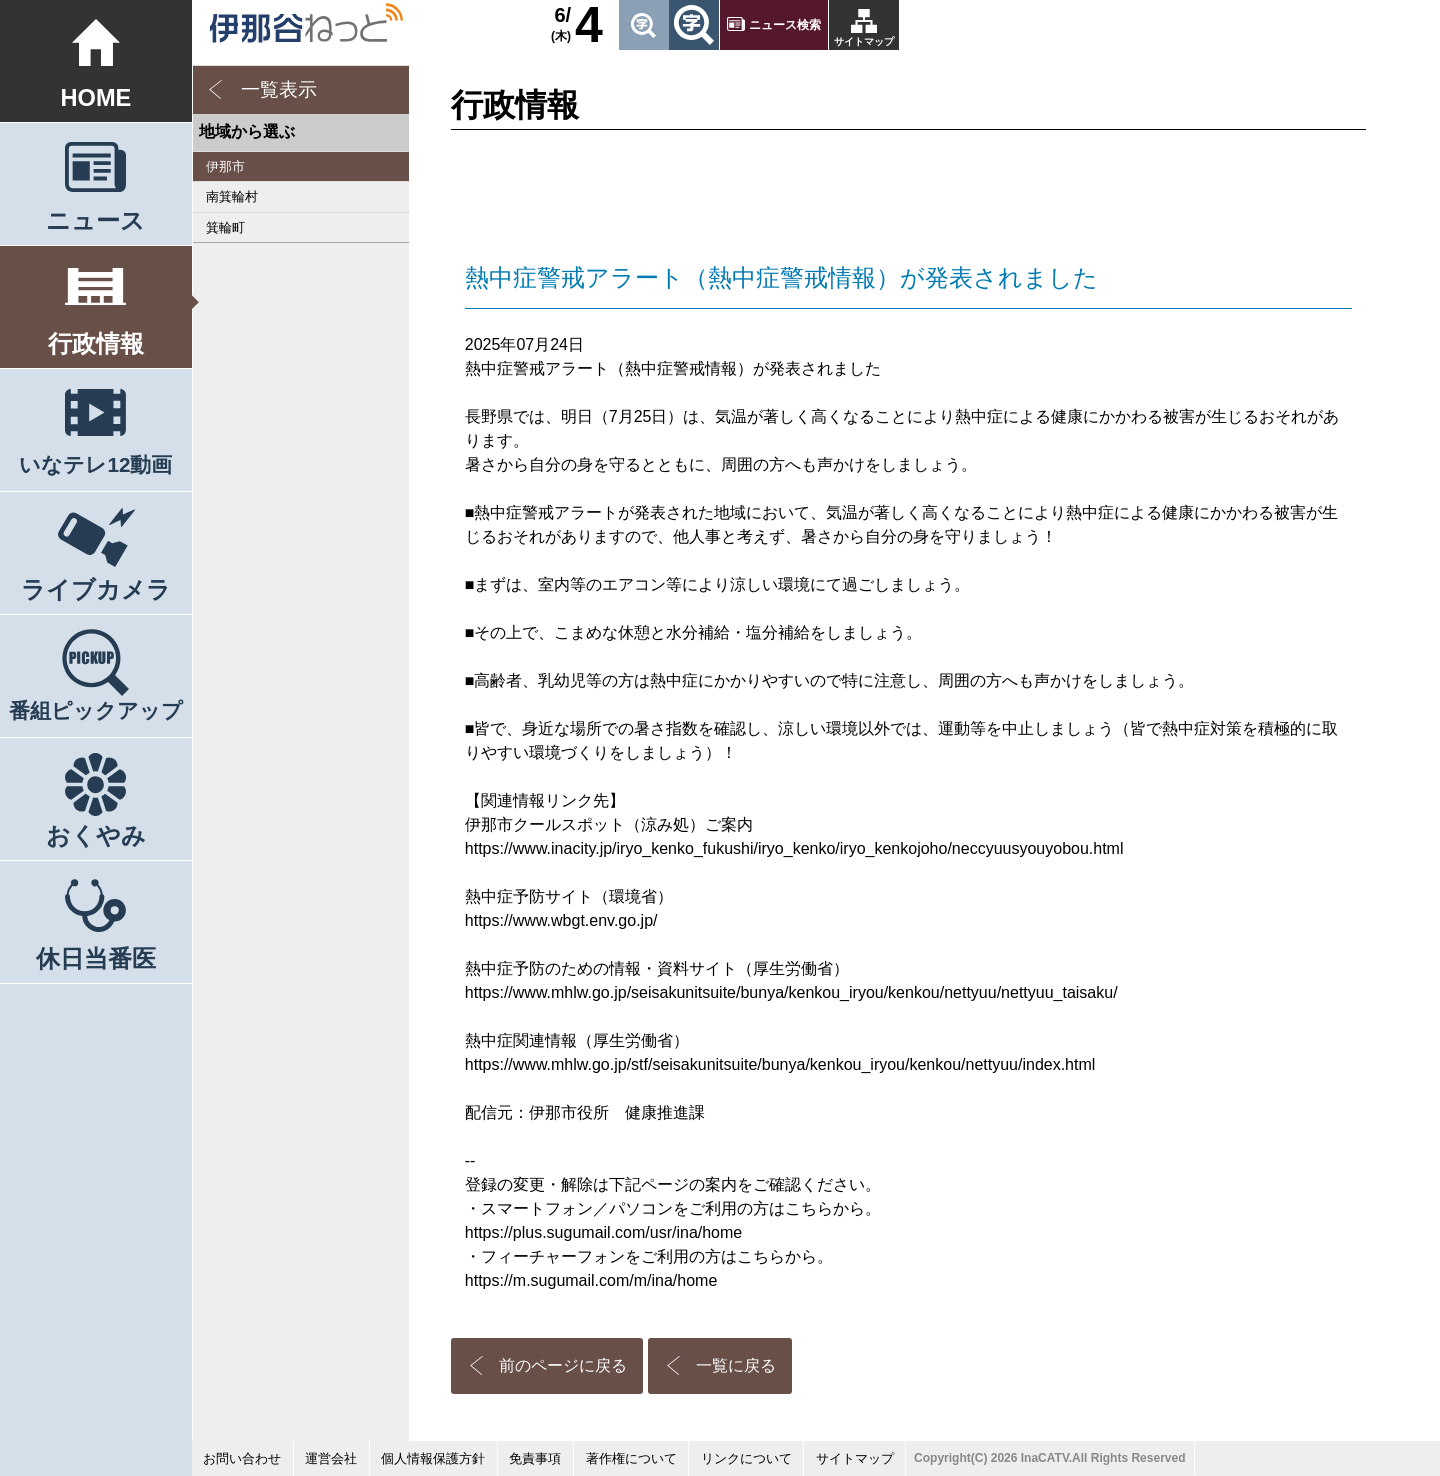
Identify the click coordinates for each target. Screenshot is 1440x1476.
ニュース (95, 221)
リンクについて (746, 1458)
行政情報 (96, 344)
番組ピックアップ (96, 710)
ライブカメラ (96, 590)
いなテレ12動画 (95, 464)
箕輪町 (225, 227)
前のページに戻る (563, 1365)
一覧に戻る (736, 1365)
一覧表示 (279, 89)
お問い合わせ (242, 1458)
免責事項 (535, 1458)
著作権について (631, 1458)
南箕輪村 (232, 196)
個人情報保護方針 (433, 1458)
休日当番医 (96, 959)
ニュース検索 (785, 25)
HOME (96, 98)
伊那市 (225, 166)
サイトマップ (864, 41)
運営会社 (331, 1458)
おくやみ (96, 836)
